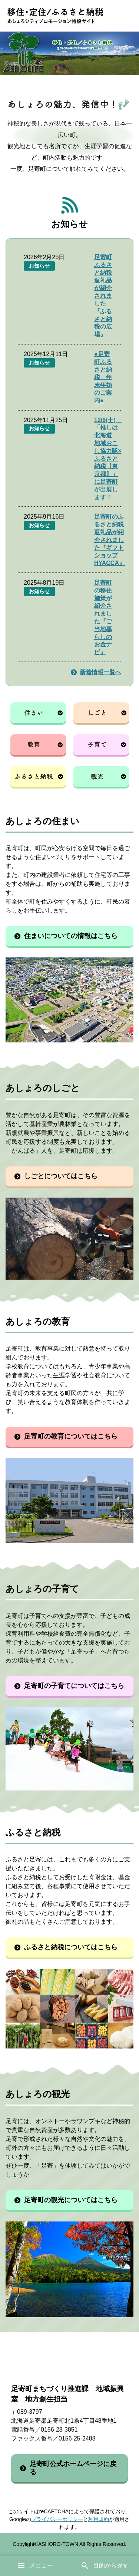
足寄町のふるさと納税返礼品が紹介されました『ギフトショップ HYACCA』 (109, 539)
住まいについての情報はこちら (71, 936)
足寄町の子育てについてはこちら (74, 1685)
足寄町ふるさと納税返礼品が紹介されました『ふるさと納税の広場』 (103, 295)
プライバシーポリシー (57, 2519)
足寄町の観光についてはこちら (71, 2200)
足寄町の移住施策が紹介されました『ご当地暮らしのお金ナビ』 (103, 617)
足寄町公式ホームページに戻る (73, 2468)
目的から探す (104, 2565)
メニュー (35, 2565)
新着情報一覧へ (100, 672)
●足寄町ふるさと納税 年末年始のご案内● (103, 377)
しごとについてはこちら (60, 1176)
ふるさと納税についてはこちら (71, 1947)
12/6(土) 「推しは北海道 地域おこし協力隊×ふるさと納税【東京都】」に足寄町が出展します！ (108, 458)
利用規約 (98, 2519)
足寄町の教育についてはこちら (71, 1436)
